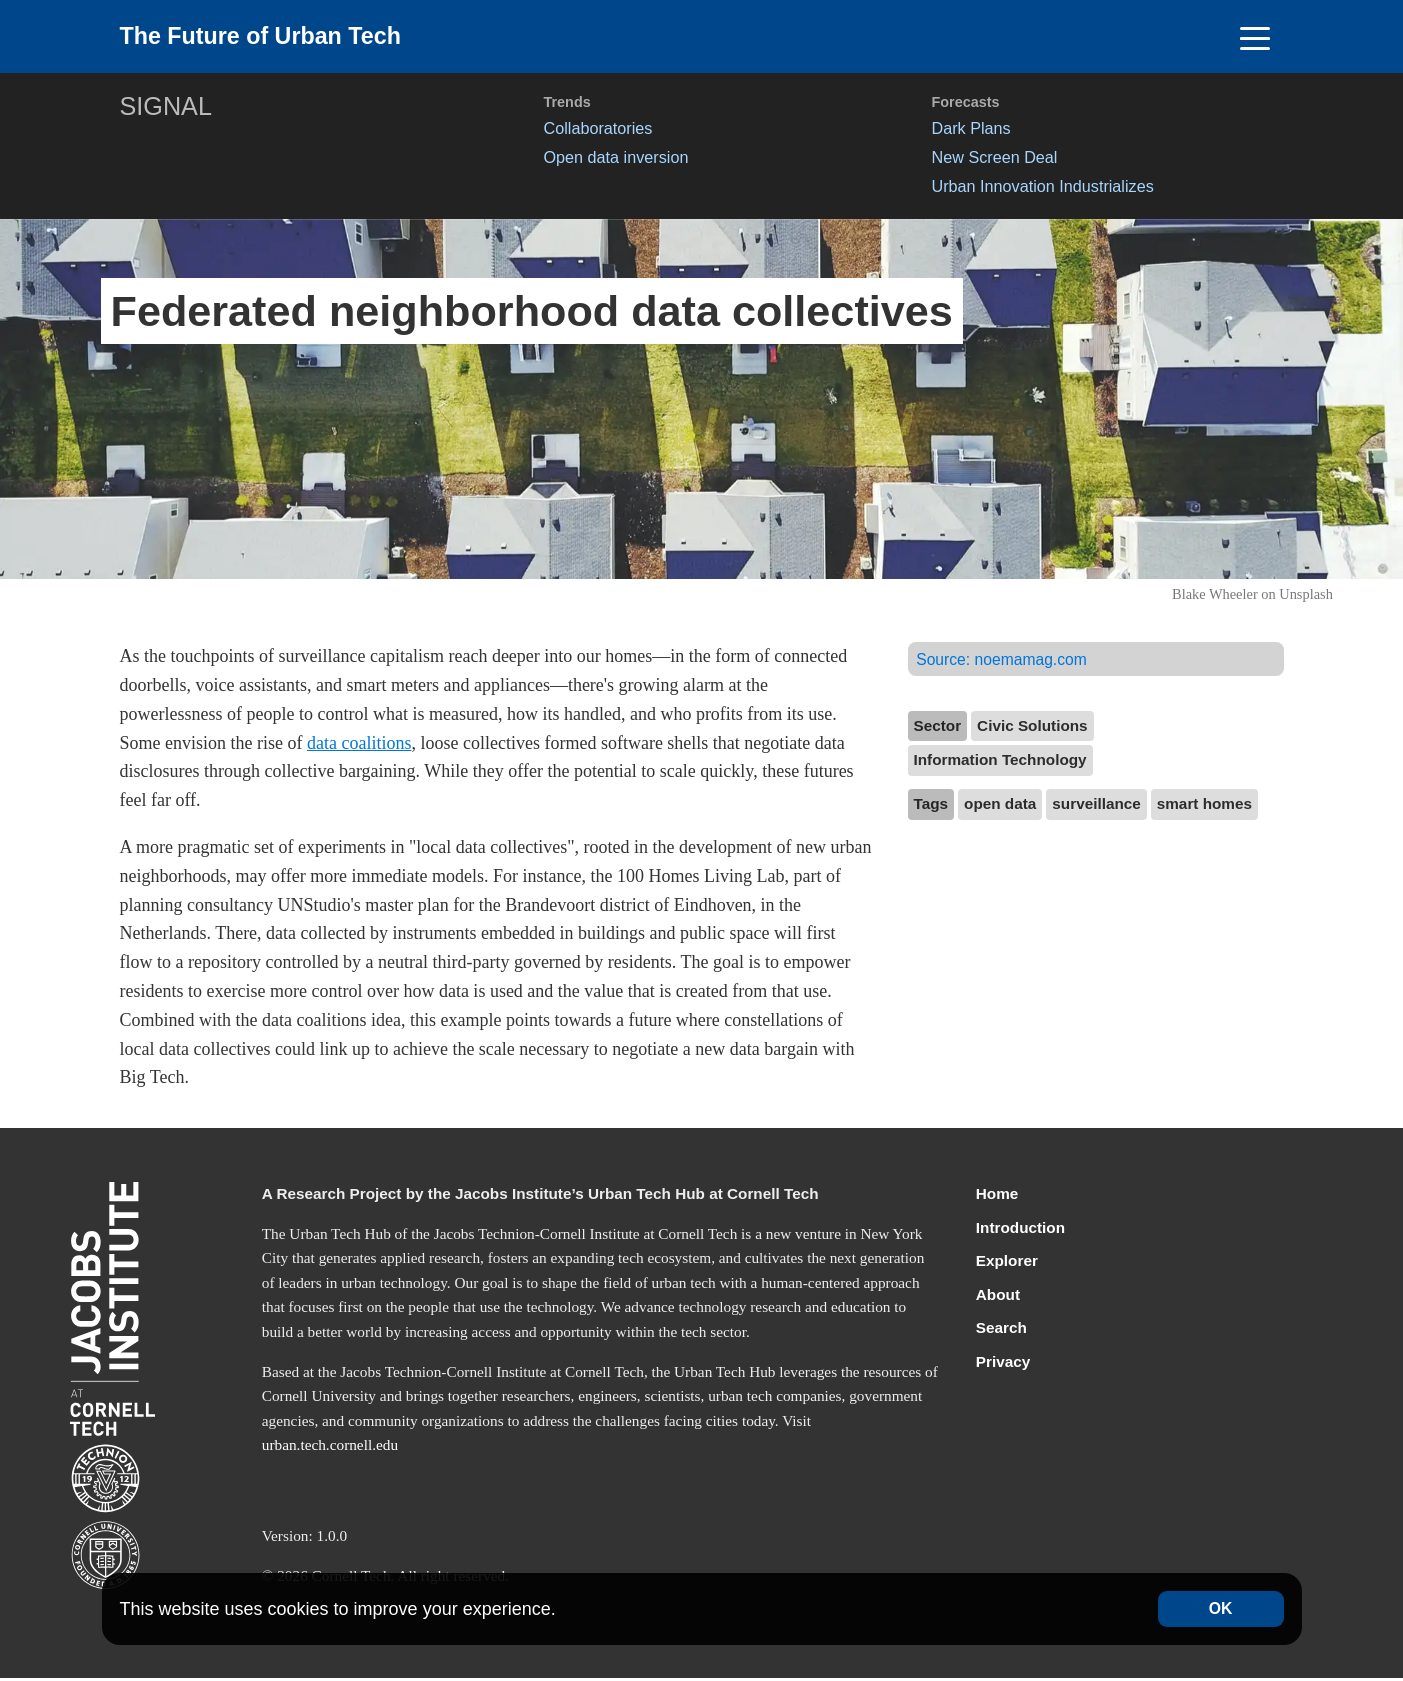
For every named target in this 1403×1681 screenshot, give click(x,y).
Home (997, 1196)
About (998, 1297)
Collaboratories (598, 131)
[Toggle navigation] (1255, 38)
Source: (1005, 662)
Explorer (1007, 1263)
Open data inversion (616, 160)
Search (1001, 1330)
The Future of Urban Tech (272, 38)
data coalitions (359, 746)
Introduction (1020, 1230)
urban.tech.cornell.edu (330, 1447)
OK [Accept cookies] (1221, 1608)
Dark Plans (971, 131)
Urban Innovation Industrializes (1043, 189)
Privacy (1003, 1364)
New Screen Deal (995, 160)
